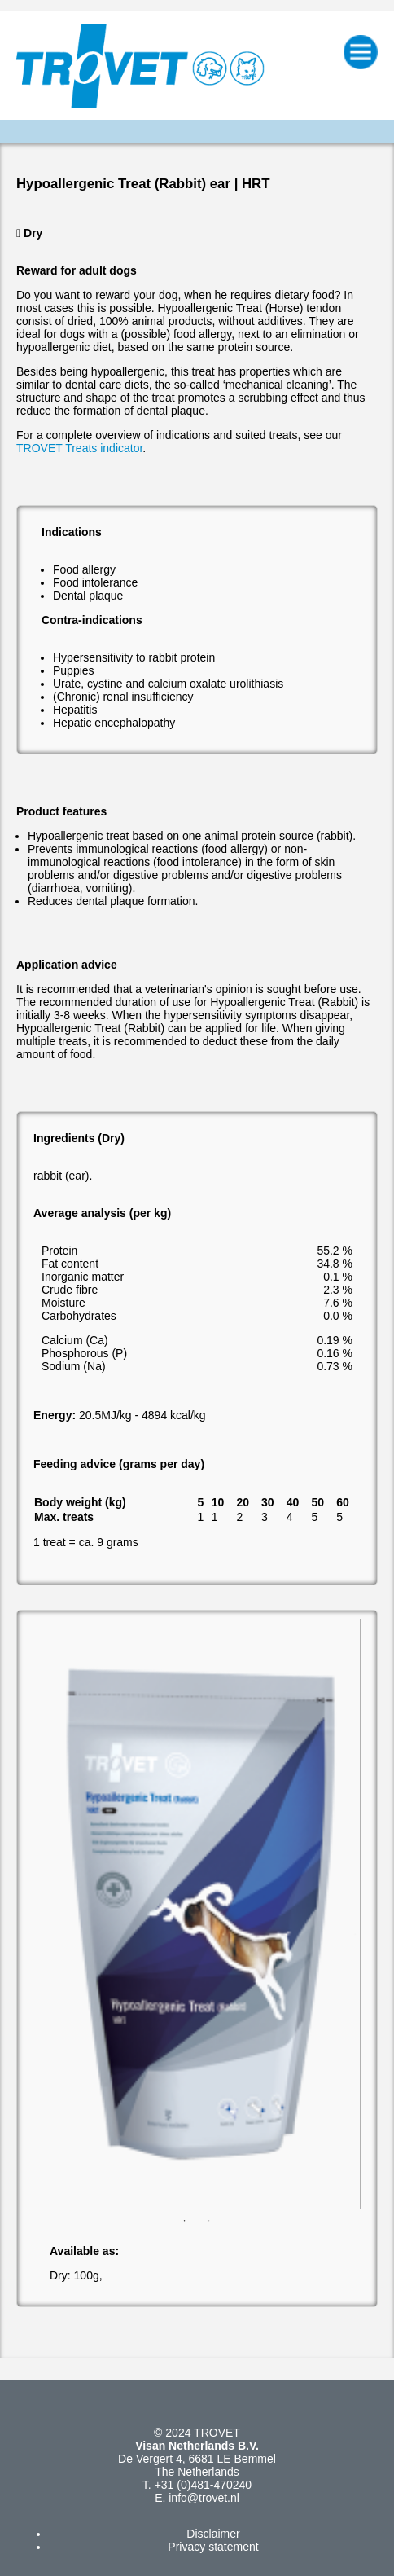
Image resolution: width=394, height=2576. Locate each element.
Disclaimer (212, 2533)
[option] (196, 1914)
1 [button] (185, 2221)
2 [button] (209, 2221)
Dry (33, 233)
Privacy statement (213, 2546)
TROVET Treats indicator (79, 448)
